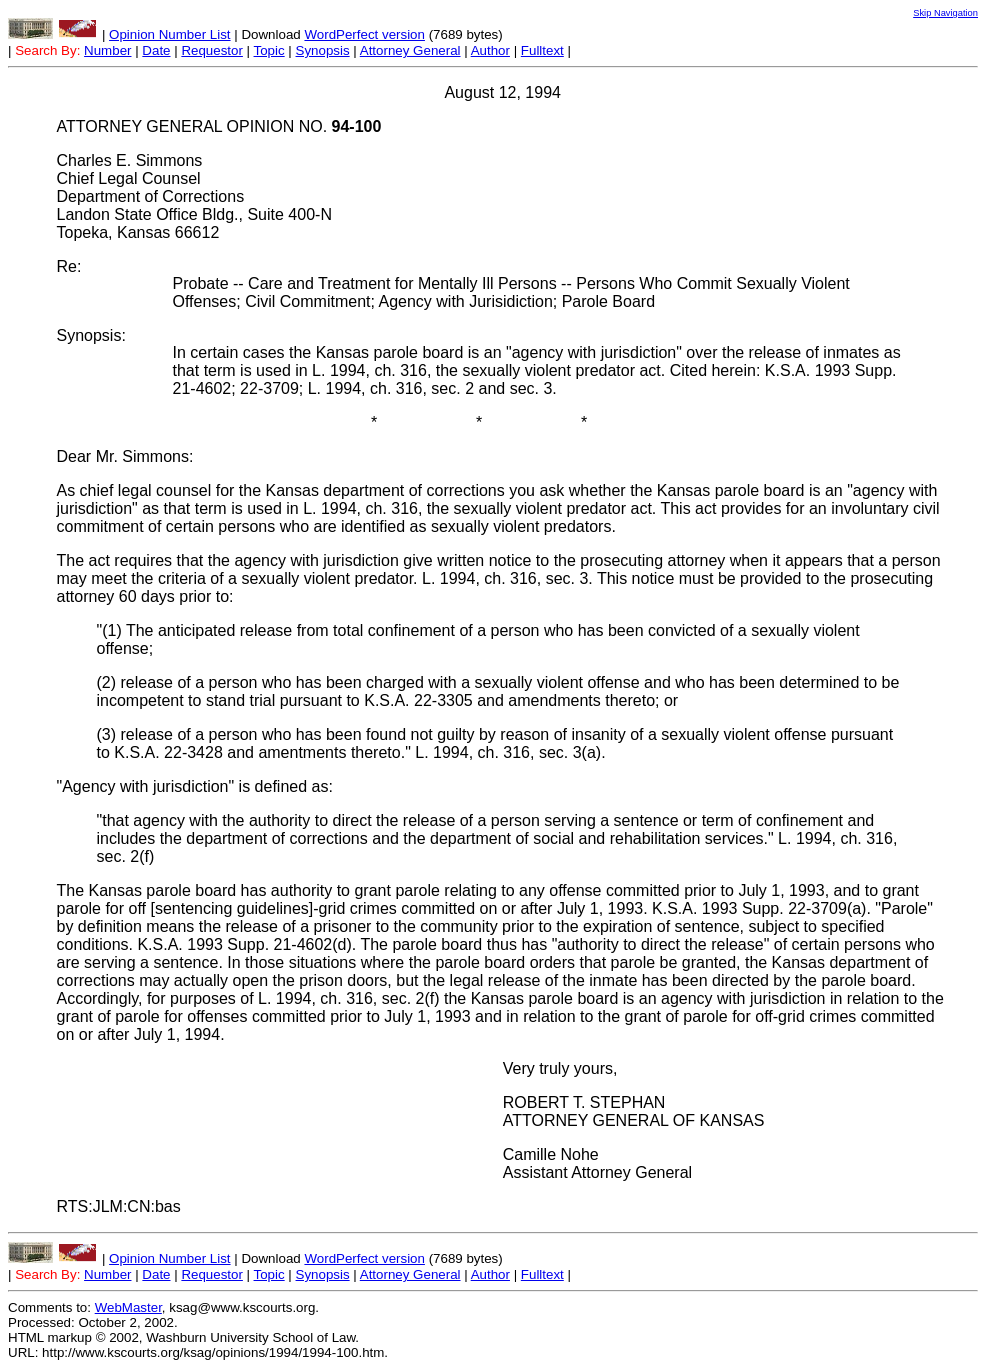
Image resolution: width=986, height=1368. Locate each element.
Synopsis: (91, 335)
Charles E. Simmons (130, 160)
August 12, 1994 (502, 92)
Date (156, 50)
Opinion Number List (170, 34)
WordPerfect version (364, 34)
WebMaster (128, 1307)
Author (490, 50)
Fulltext (542, 50)
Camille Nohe (551, 1154)
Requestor (212, 50)
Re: (69, 266)
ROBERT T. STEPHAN (584, 1102)
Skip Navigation (945, 13)
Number (107, 50)
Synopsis (323, 50)
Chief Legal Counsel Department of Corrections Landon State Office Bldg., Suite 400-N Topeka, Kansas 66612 (194, 205)
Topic (269, 50)
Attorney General (410, 50)
